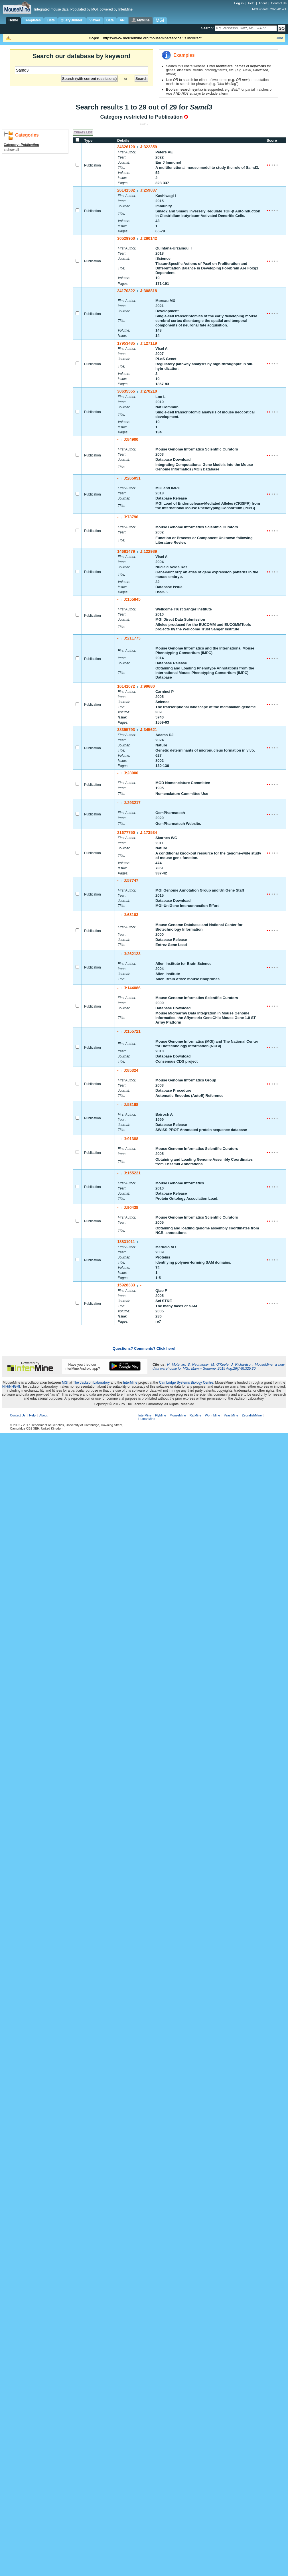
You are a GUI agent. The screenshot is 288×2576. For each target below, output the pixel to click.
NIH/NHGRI (11, 1387)
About (263, 3)
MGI (65, 1383)
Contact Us (279, 3)
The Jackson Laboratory (91, 1383)
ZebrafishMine (252, 1415)
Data (110, 20)
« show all (11, 150)
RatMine (195, 1415)
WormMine (212, 1415)
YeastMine (231, 1415)
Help (251, 3)
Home (13, 20)
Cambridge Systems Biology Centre (186, 1383)
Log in (239, 3)
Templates (32, 20)
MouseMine (178, 1415)
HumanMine (146, 1418)
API (122, 20)
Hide (279, 38)
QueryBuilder (72, 20)
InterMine (130, 1383)
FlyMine (160, 1415)
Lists (51, 20)
